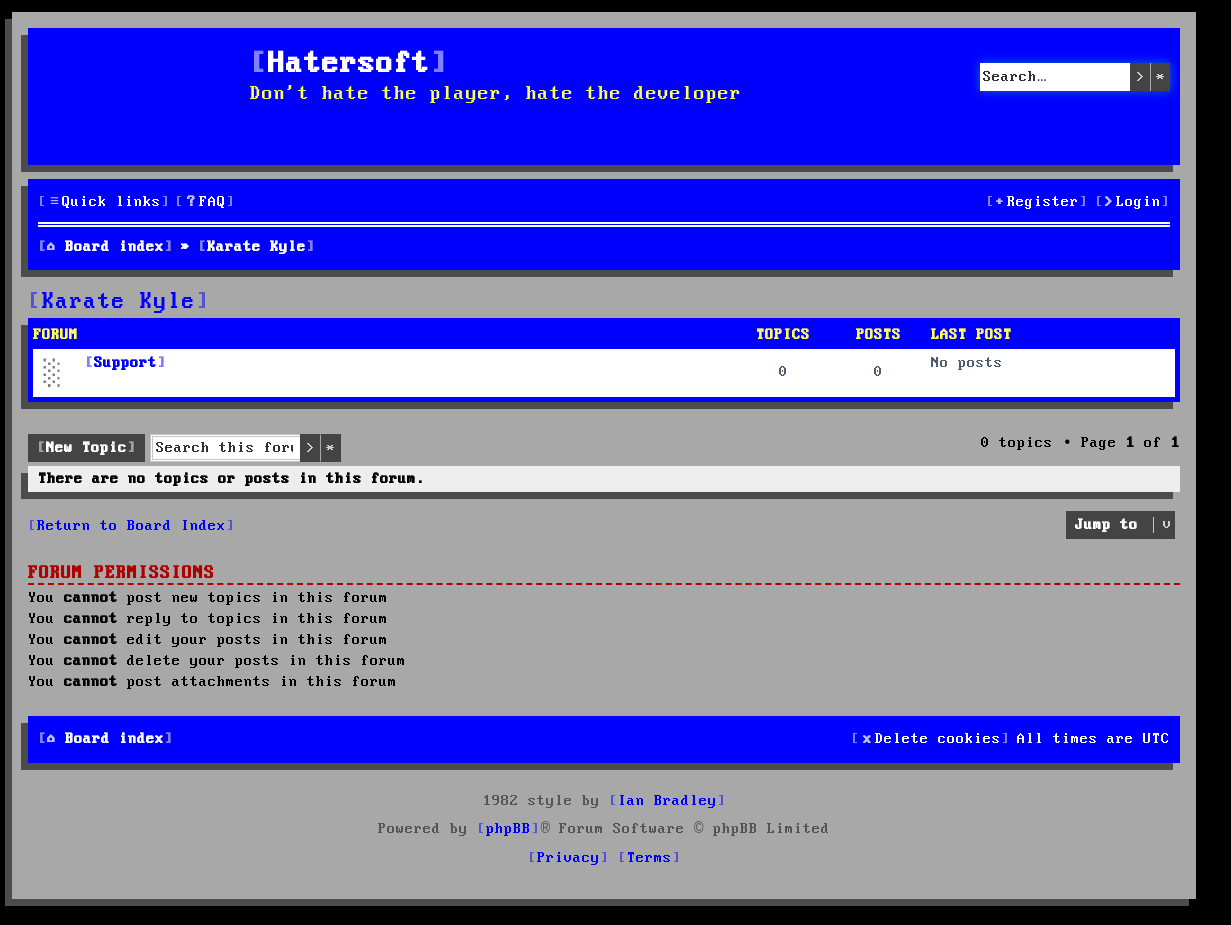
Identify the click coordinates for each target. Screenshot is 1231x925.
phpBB (508, 829)
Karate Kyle (119, 302)
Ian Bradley (667, 801)
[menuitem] (205, 202)
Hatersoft (349, 64)
